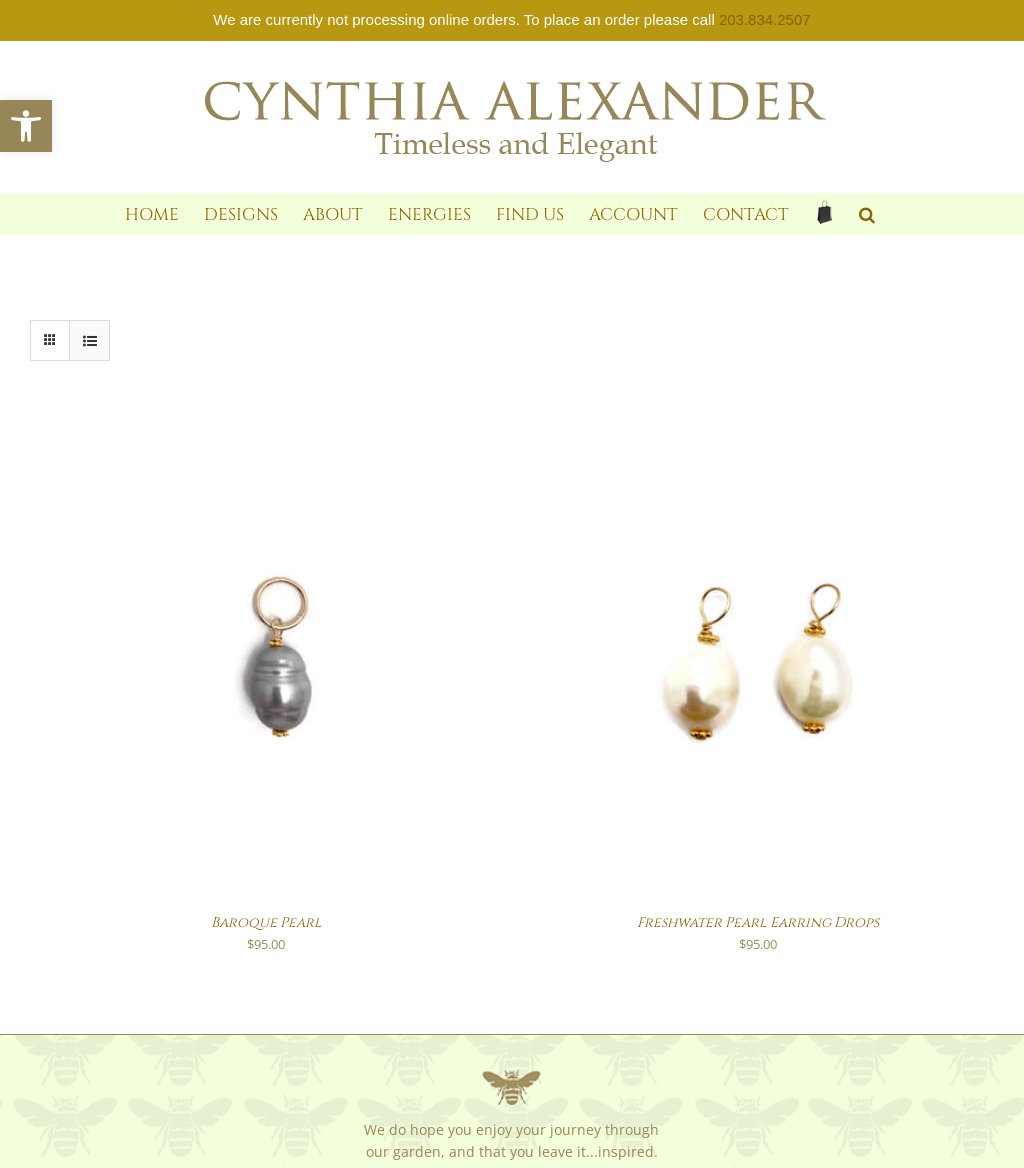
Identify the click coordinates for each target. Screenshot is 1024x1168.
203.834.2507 (765, 19)
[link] (26, 126)
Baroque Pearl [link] (266, 922)
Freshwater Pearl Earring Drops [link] (758, 922)
